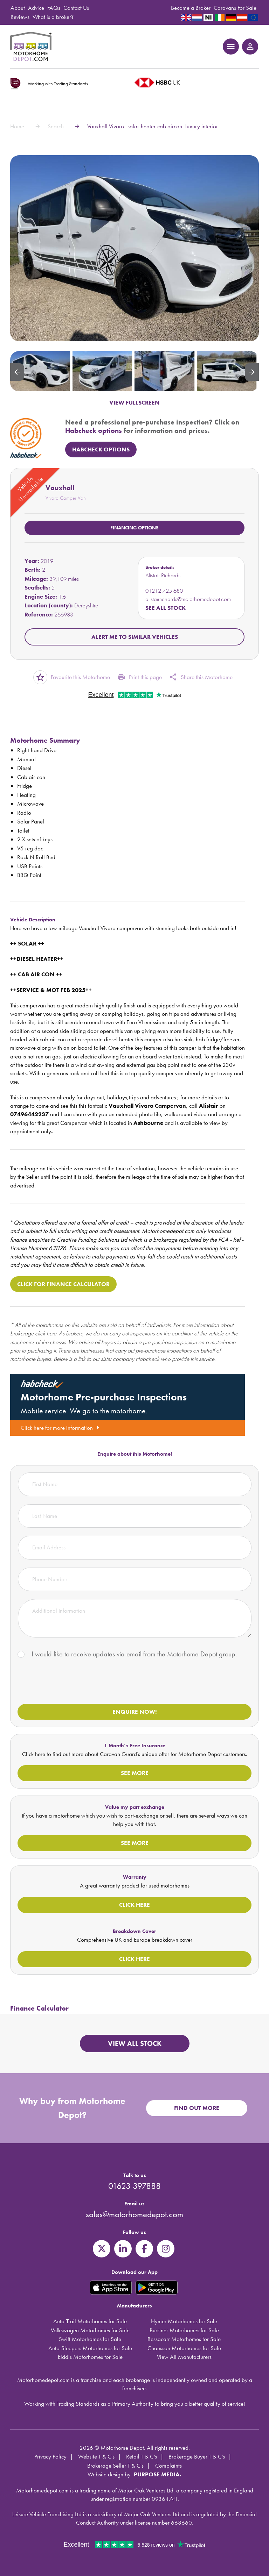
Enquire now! (134, 1711)
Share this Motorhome (201, 677)
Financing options (134, 528)
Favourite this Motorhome (71, 677)
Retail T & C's (141, 2456)
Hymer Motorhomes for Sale (184, 2321)
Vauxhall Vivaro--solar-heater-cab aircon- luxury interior (152, 126)
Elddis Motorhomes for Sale (90, 2357)
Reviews (20, 17)
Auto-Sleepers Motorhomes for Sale (90, 2348)
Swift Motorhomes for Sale (90, 2339)
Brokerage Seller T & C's (115, 2465)
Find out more (196, 2108)
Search (56, 126)
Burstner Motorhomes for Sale (184, 2330)
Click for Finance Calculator (63, 1284)
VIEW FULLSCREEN (134, 402)
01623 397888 (134, 2186)
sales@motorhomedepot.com (134, 2214)
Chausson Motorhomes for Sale (184, 2348)
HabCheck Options (101, 449)
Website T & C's (96, 2456)
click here (45, 1333)
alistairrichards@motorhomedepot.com (188, 599)
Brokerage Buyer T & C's (196, 2456)
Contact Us (76, 8)
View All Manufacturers (184, 2357)
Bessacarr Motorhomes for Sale (184, 2339)
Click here (134, 1904)
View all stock (134, 2043)
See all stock (165, 608)
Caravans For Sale (235, 8)
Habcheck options (93, 430)
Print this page (139, 677)
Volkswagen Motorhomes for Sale (90, 2330)
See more (135, 1773)
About (18, 8)
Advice (36, 8)
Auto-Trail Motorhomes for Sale (90, 2321)
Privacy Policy (50, 2456)
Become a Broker (191, 8)
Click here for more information (60, 1428)
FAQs (53, 8)
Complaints (168, 2465)
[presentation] (71, 1683)
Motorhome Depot (32, 46)
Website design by (109, 2474)
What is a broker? (53, 17)
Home (17, 126)
